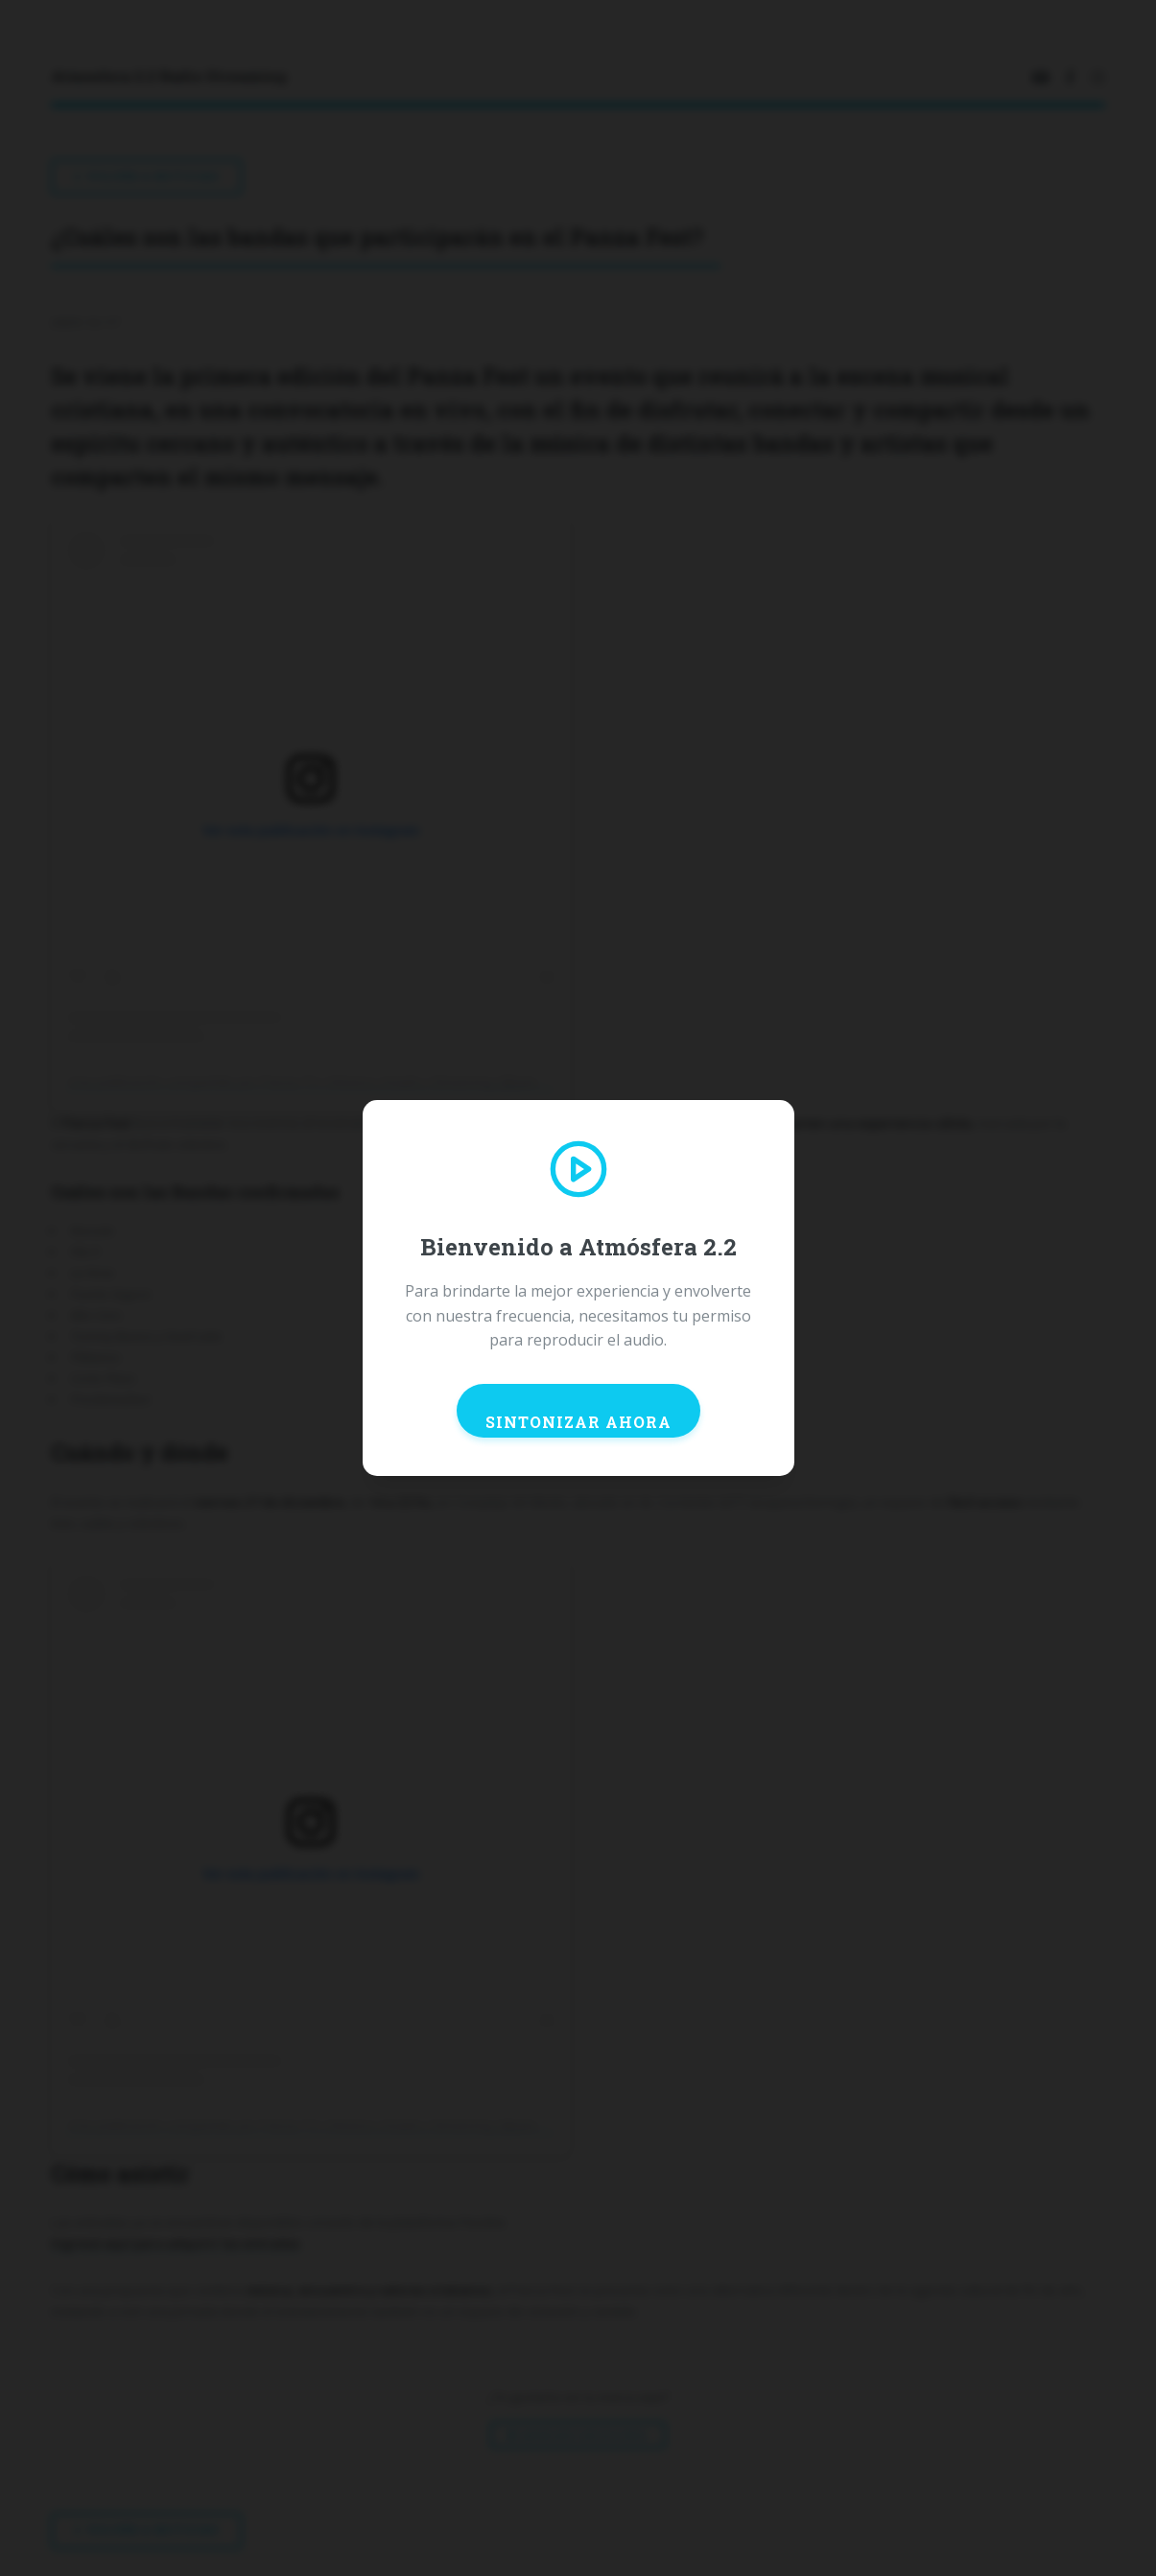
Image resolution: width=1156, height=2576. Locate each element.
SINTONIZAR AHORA (578, 1422)
